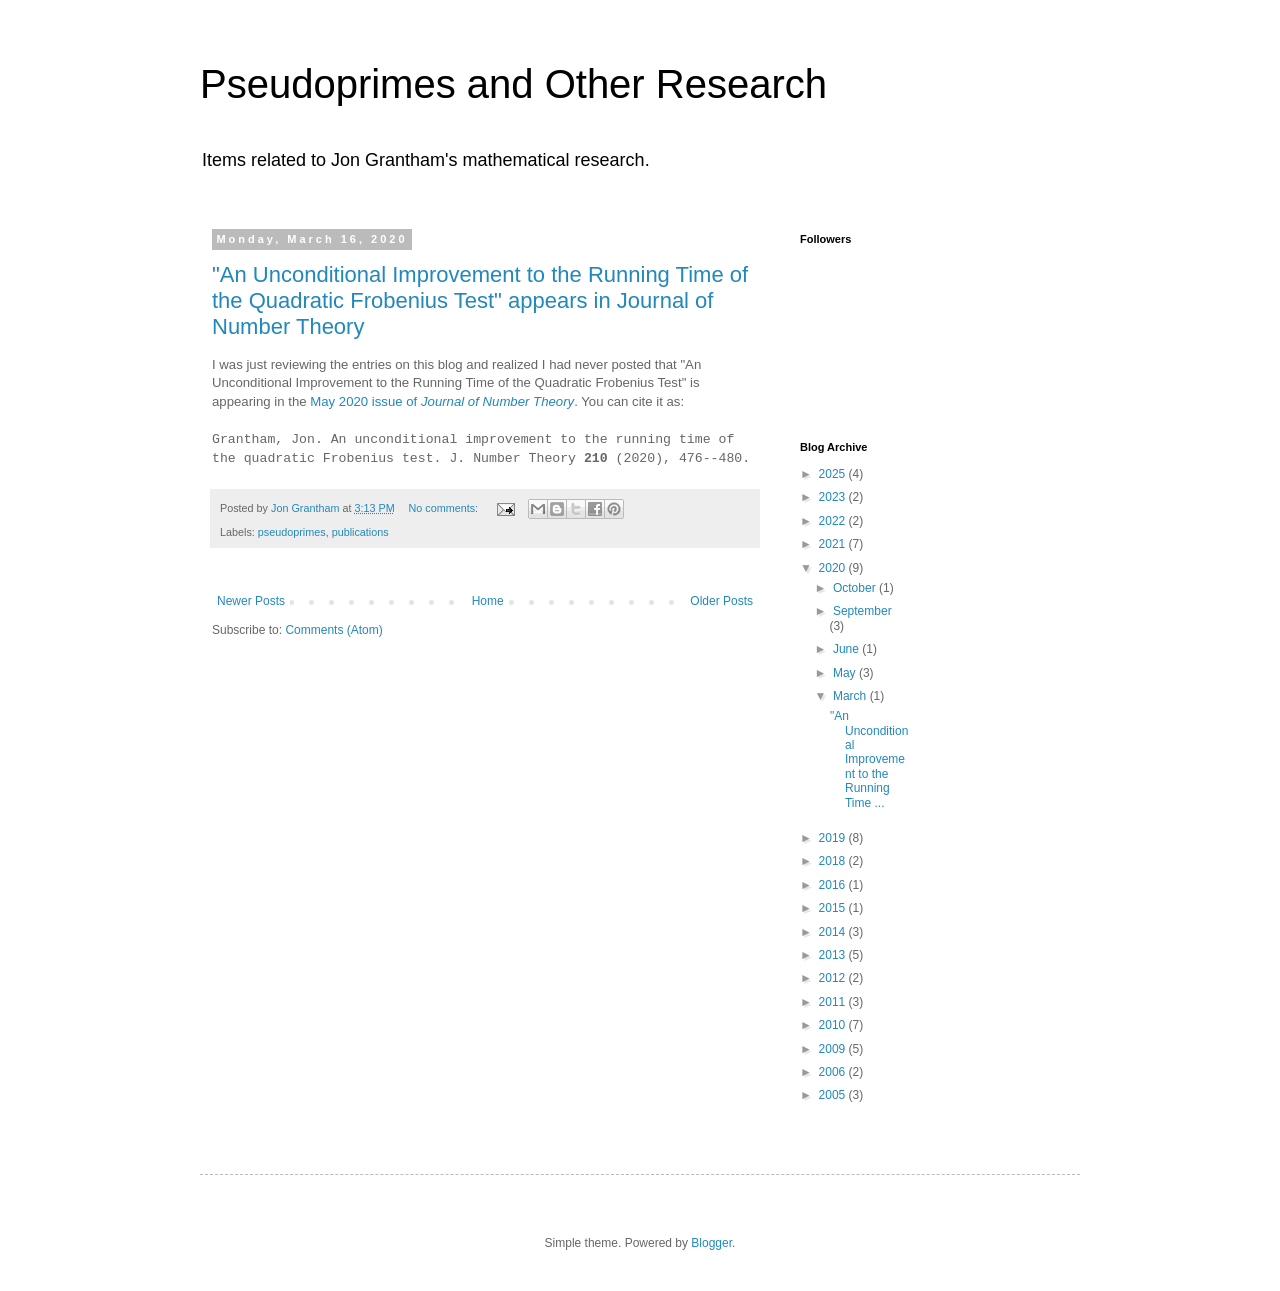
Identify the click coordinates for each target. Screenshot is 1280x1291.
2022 (834, 521)
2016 (834, 885)
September (862, 611)
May (846, 673)
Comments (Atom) (333, 630)
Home (488, 601)
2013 (834, 955)
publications (360, 532)
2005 (834, 1095)
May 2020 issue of (442, 401)
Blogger (711, 1243)
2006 (834, 1072)
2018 (834, 861)
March (851, 696)
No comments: (444, 508)
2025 (834, 474)
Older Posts (721, 601)
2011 (834, 1002)
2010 (834, 1025)
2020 (834, 568)
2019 (834, 838)
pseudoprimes (292, 532)
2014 (834, 932)
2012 (834, 978)
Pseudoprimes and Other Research (513, 84)
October (856, 588)
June (847, 649)
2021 (834, 544)
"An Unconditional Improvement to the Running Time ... (869, 759)
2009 (834, 1049)
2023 (834, 497)
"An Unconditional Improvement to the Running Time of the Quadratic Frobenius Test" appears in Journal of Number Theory (480, 300)
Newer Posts (251, 601)
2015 (834, 908)
